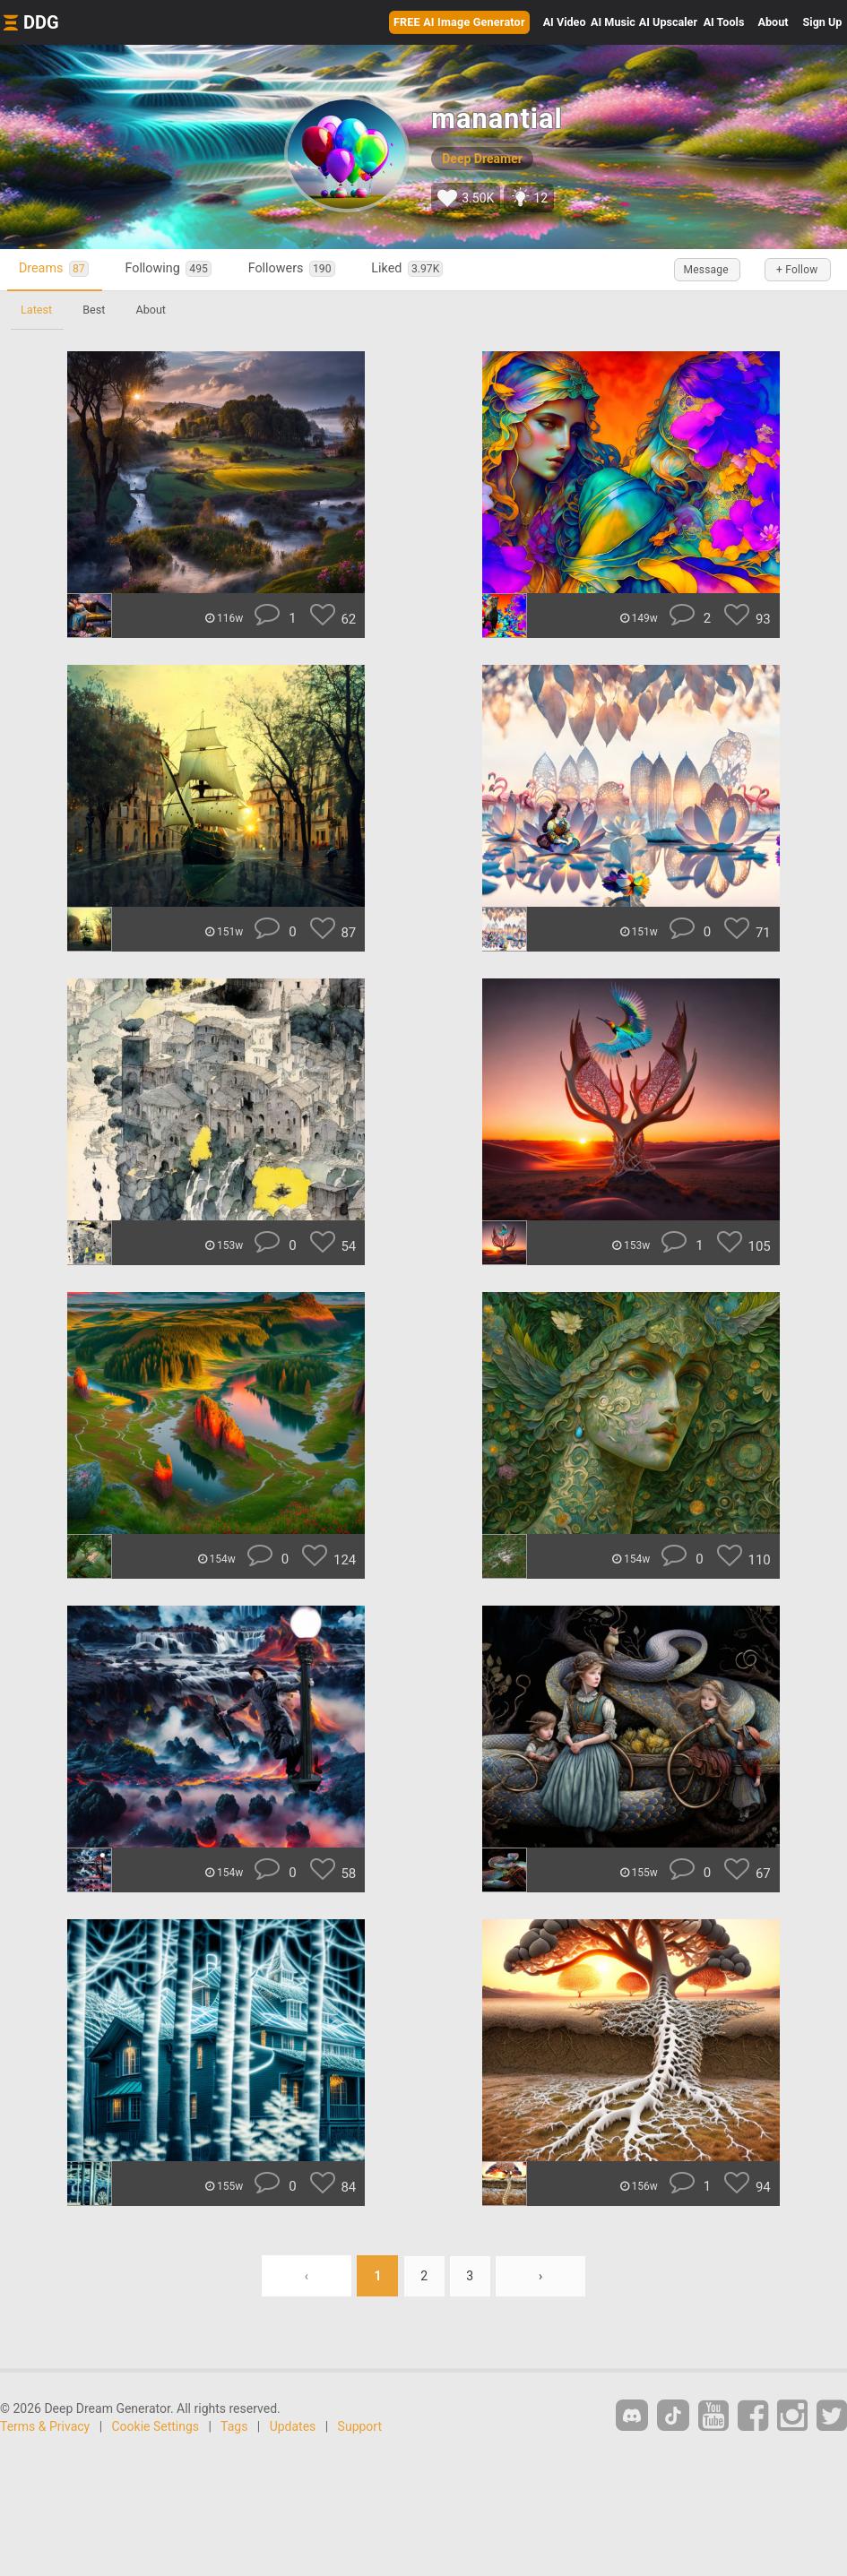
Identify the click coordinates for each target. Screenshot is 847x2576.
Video (564, 22)
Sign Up (823, 22)
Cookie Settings (156, 2426)
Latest (37, 309)
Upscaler (668, 22)
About (773, 22)
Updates (293, 2426)
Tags (233, 2426)
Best (96, 309)
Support (360, 2426)
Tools (724, 22)
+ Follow (793, 269)
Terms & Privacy (45, 2426)
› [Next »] (541, 2276)
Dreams (56, 269)
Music (613, 22)
